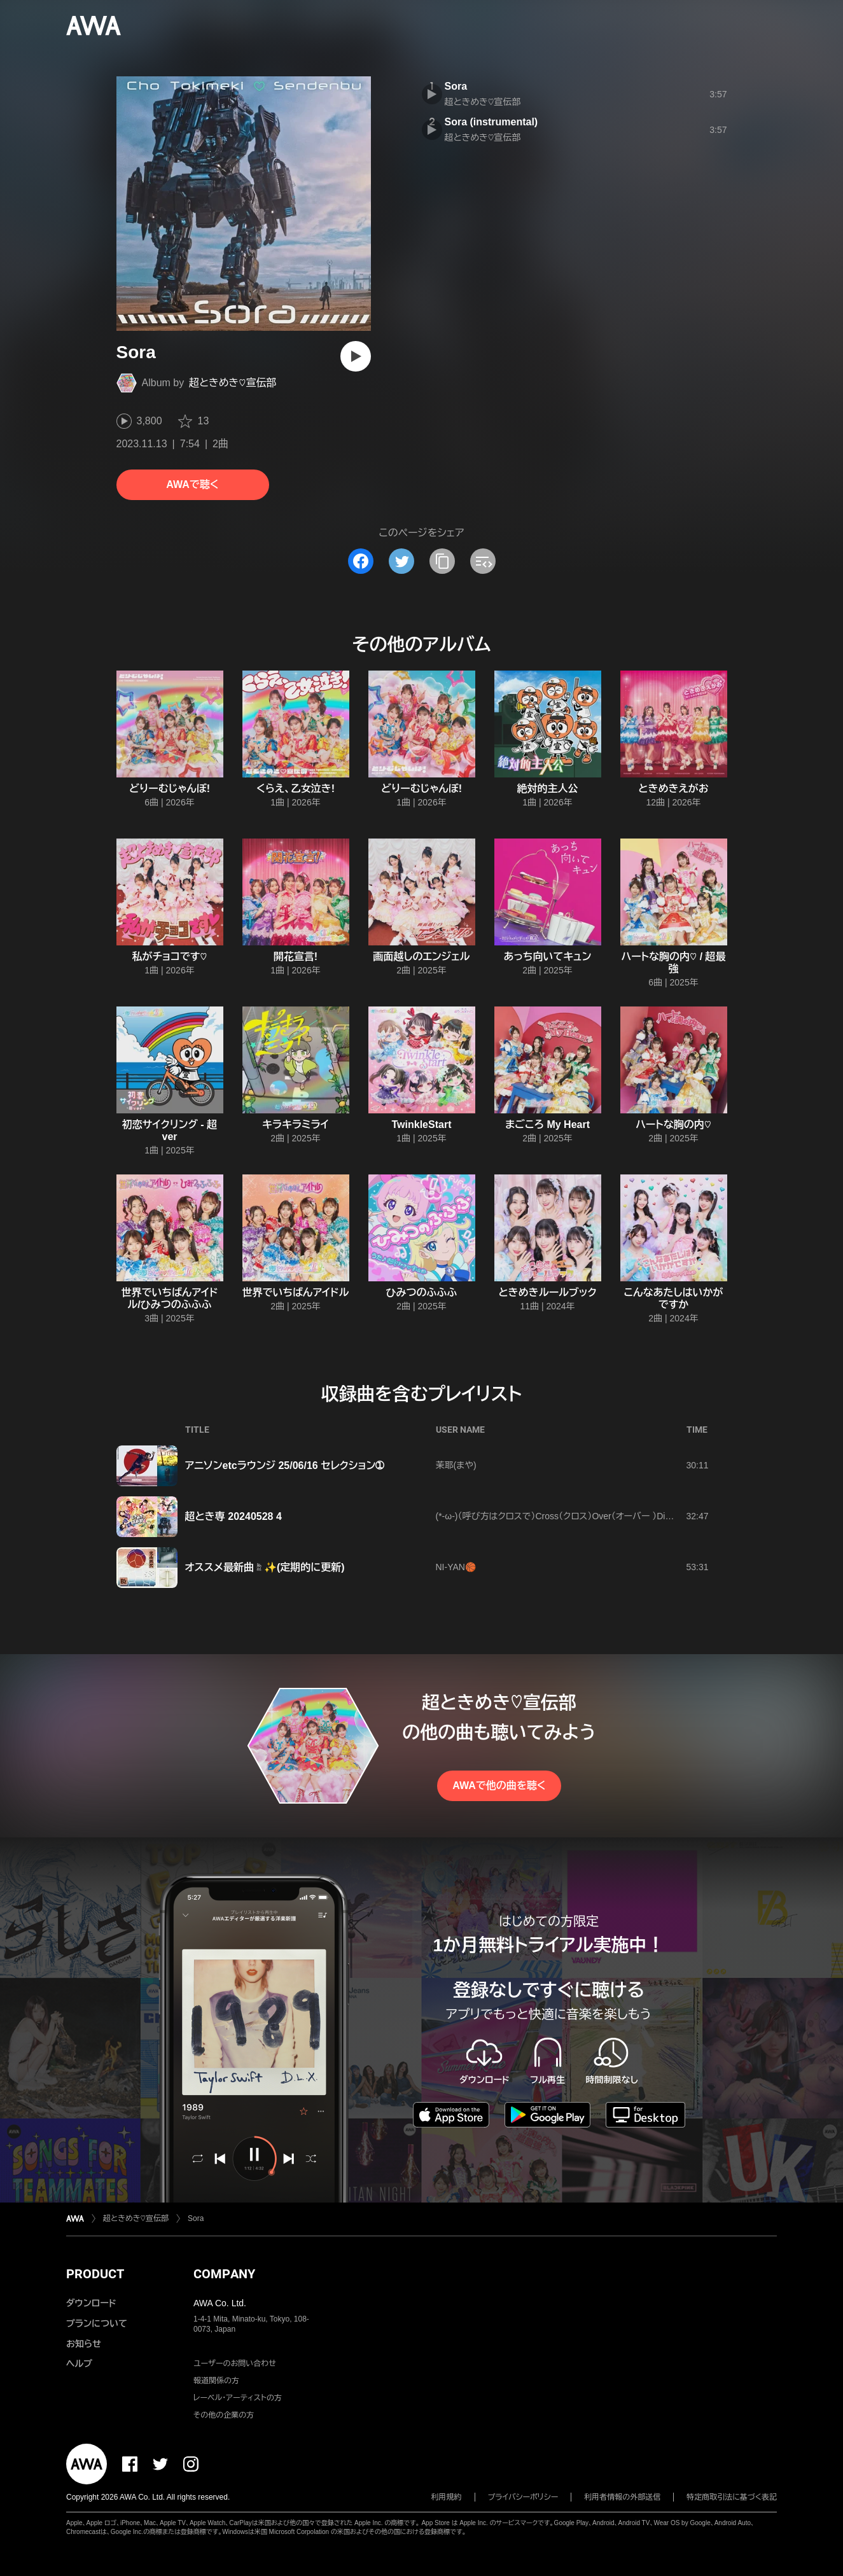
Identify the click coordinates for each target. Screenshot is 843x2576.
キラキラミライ (295, 1124)
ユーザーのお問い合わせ (234, 2363)
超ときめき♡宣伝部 (232, 382)
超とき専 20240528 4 (233, 1516)
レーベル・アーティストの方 (237, 2397)
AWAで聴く (192, 484)
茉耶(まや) (456, 1465)
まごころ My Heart (547, 1124)
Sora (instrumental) (491, 121)
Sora (456, 86)
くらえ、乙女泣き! (295, 788)
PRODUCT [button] (95, 2273)
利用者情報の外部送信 (622, 2497)
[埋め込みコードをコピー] (483, 561)
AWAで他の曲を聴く (498, 1785)
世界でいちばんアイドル (295, 1292)
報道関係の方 (216, 2380)
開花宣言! (295, 956)
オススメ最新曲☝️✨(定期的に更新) (265, 1567)
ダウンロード (91, 2303)
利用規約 (446, 2497)
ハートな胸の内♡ (673, 1124)
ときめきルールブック (547, 1292)
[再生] (355, 356)
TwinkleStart (422, 1124)
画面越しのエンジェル (421, 956)
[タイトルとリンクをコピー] (442, 561)
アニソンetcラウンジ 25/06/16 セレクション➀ (284, 1465)
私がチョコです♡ (169, 956)
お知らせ (83, 2344)
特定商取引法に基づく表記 (731, 2497)
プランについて (96, 2323)
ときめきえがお (673, 788)
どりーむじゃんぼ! (169, 788)
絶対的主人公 (547, 788)
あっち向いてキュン (548, 956)
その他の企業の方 (223, 2415)
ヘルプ (79, 2363)
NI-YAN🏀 (456, 1567)
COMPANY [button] (224, 2273)
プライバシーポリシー (523, 2497)
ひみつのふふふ (421, 1292)
